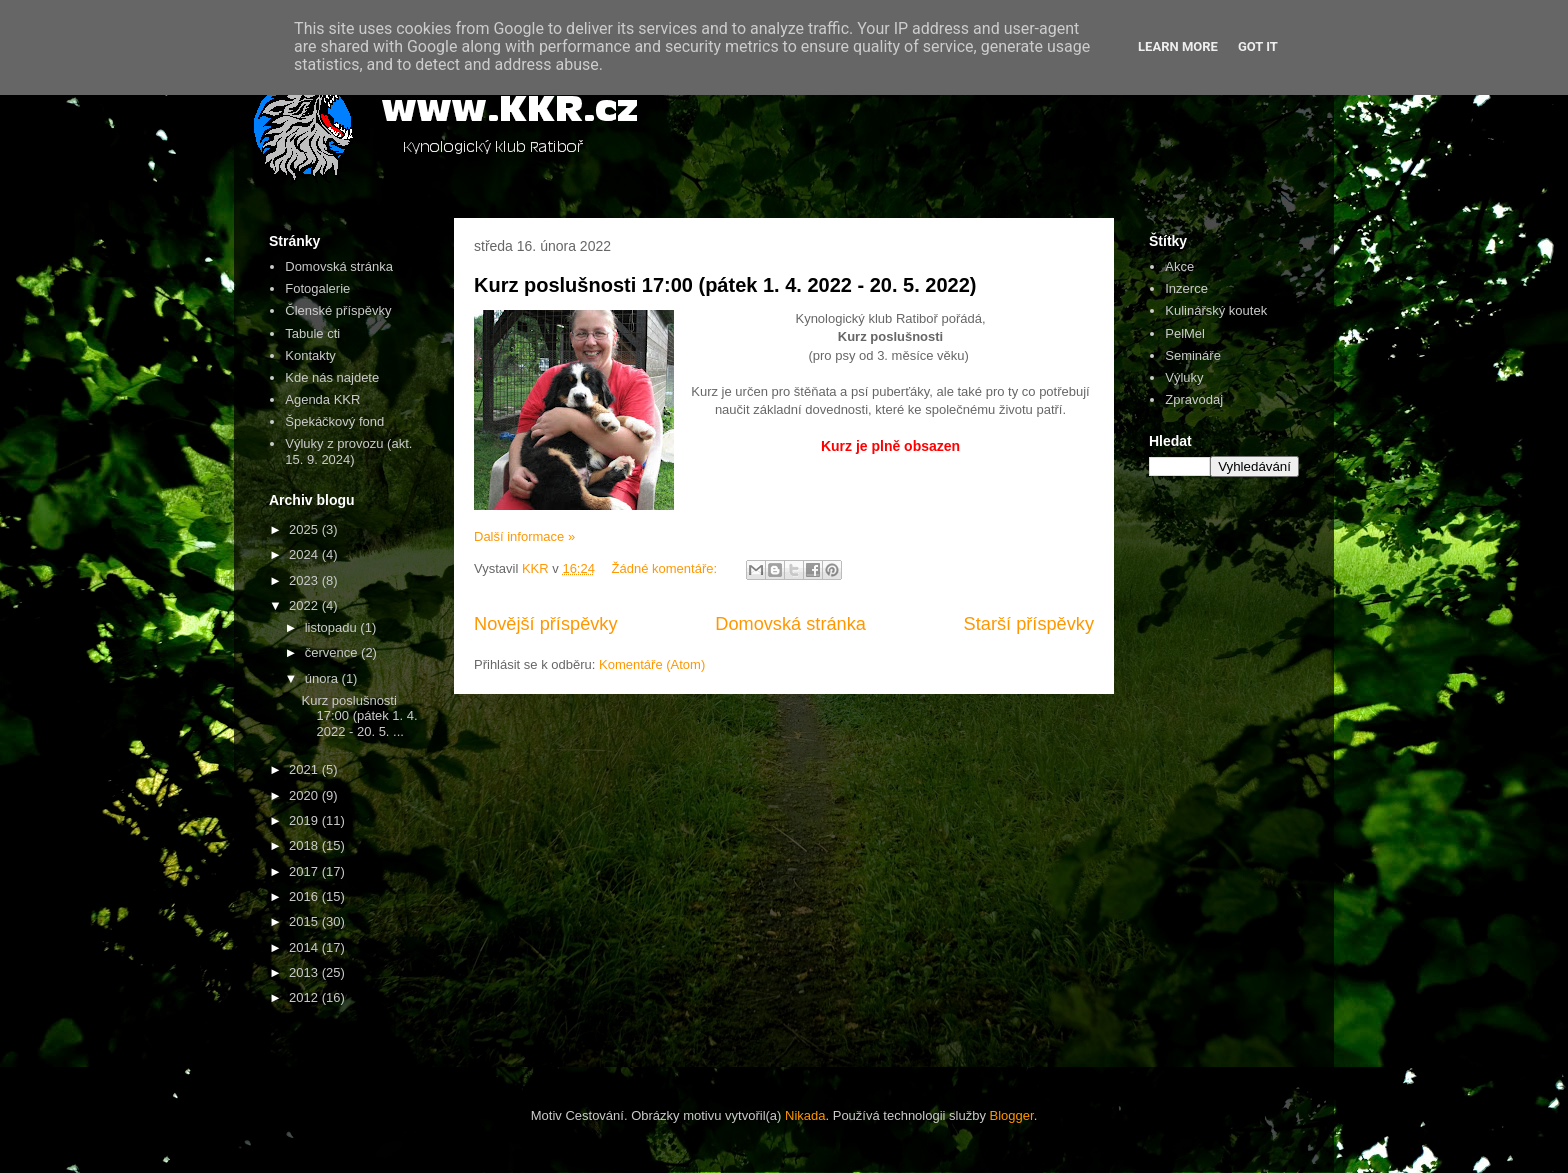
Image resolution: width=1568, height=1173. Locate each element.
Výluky (1184, 377)
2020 (305, 795)
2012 (305, 997)
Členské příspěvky (338, 310)
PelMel (1185, 333)
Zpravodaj (1194, 399)
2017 (305, 871)
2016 (305, 896)
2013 (305, 972)
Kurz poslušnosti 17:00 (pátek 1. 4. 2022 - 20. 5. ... (359, 716)
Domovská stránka (790, 624)
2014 (305, 947)
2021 (305, 769)
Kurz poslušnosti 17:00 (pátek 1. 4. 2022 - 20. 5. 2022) (725, 285)
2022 (305, 605)
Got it (1258, 46)
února (323, 678)
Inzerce (1186, 288)
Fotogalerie (317, 288)
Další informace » (524, 536)
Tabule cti (312, 333)
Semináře (1193, 355)
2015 (305, 921)
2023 (305, 580)
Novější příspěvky (546, 624)
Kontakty (310, 355)
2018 (305, 845)
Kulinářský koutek (1216, 310)
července (333, 652)
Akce (1179, 266)
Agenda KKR (322, 399)
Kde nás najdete (332, 377)
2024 (305, 554)
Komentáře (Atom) (652, 664)
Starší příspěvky (1029, 624)
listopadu (333, 627)
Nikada (805, 1115)
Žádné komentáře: (666, 568)
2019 (305, 820)
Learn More (1178, 46)
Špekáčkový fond (334, 421)
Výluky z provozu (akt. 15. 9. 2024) (348, 451)
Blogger (1012, 1115)
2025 (305, 529)
